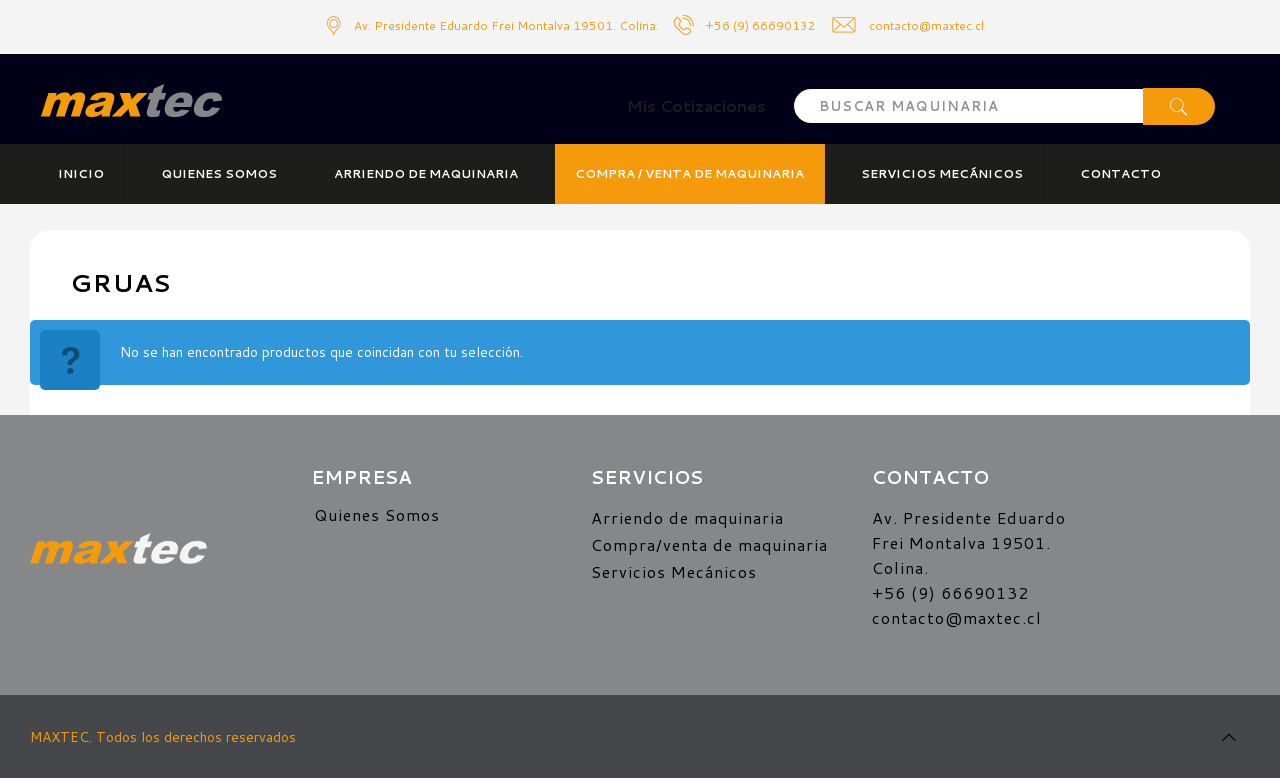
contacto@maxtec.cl (957, 617)
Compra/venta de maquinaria (709, 544)
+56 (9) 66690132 (760, 25)
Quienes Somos (377, 514)
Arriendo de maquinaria (687, 517)
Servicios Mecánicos (674, 571)
